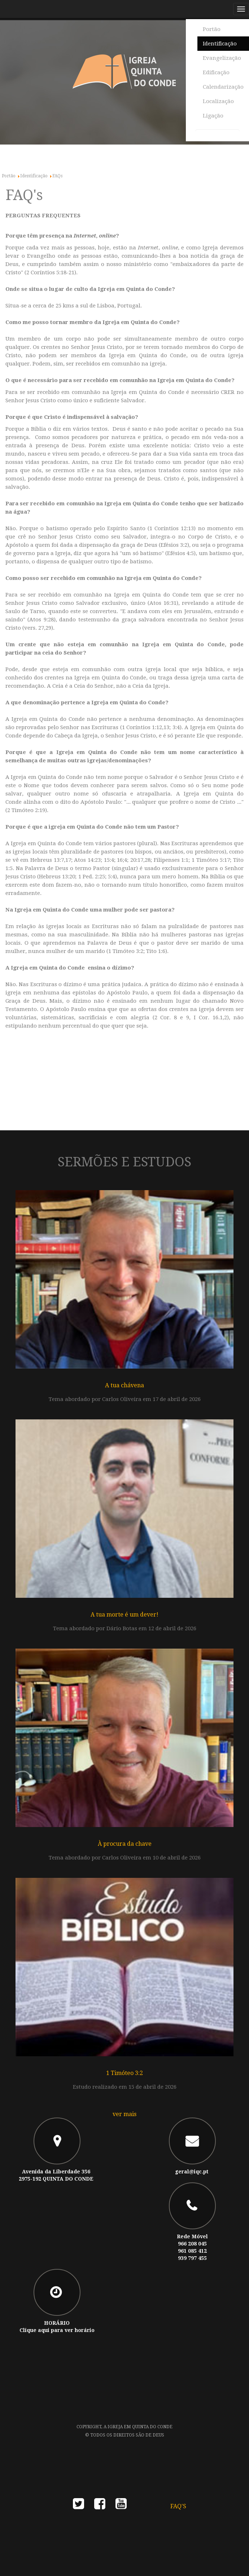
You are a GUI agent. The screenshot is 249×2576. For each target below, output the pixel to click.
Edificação (216, 72)
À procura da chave (125, 1843)
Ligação (213, 115)
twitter (78, 2506)
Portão (211, 29)
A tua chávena (124, 1385)
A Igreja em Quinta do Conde (138, 2426)
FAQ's (178, 2506)
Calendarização (223, 87)
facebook (99, 2506)
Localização (218, 101)
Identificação (220, 43)
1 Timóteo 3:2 (124, 2073)
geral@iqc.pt (191, 2171)
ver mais (124, 2114)
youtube (121, 2506)
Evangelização (222, 58)
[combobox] (217, 134)
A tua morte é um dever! (124, 1614)
